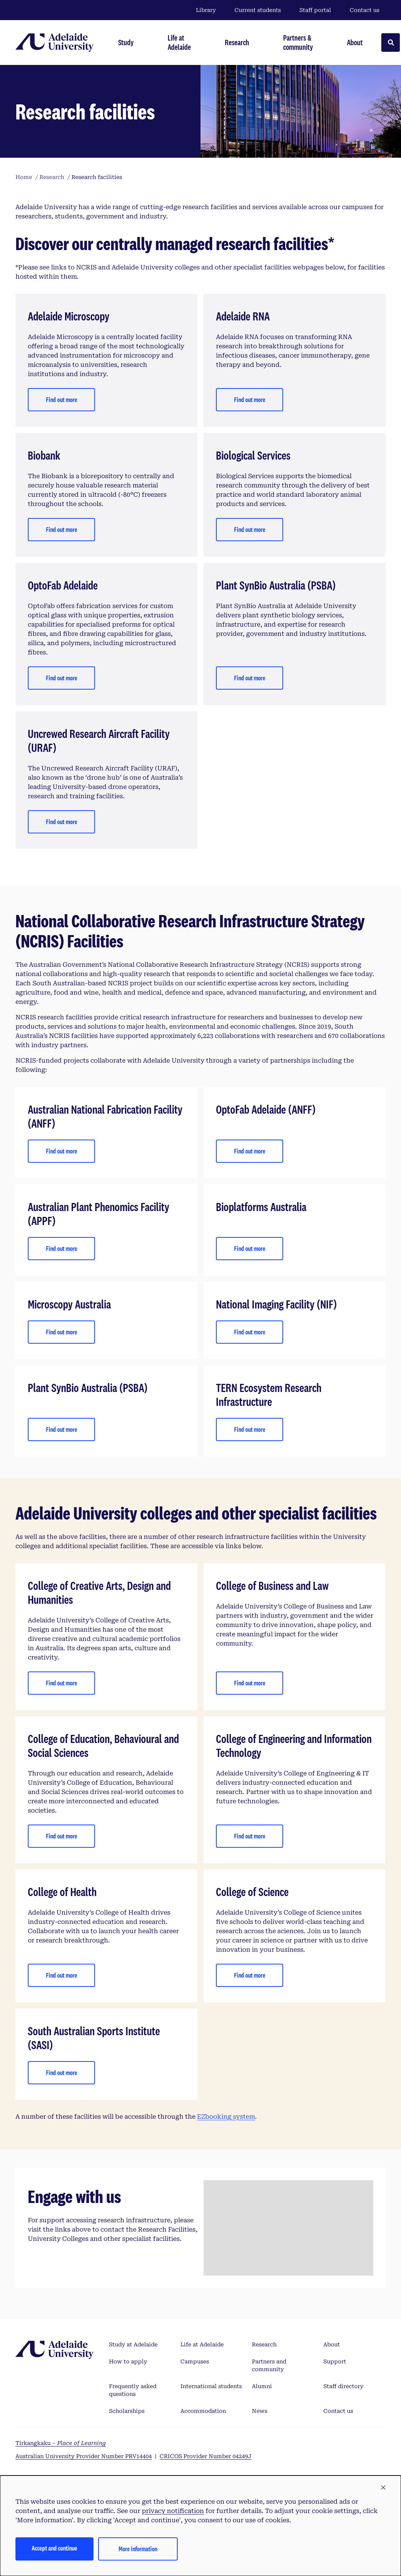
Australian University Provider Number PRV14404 (83, 2456)
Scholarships (126, 2411)
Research (264, 2344)
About (331, 2344)
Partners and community (269, 2365)
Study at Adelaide (133, 2344)
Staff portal (315, 10)
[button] (383, 2488)
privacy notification (173, 2511)
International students (211, 2386)
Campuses (194, 2361)
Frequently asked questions (132, 2390)
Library (206, 10)
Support (334, 2361)
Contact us (364, 10)
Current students (257, 10)
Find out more (61, 399)
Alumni (262, 2386)
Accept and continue (54, 2548)
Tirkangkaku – (60, 2443)
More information (138, 2548)
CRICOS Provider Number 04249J (205, 2456)
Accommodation (203, 2411)
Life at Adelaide (202, 2344)
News (259, 2411)
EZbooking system (226, 2116)
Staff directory (343, 2386)
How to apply (128, 2361)
